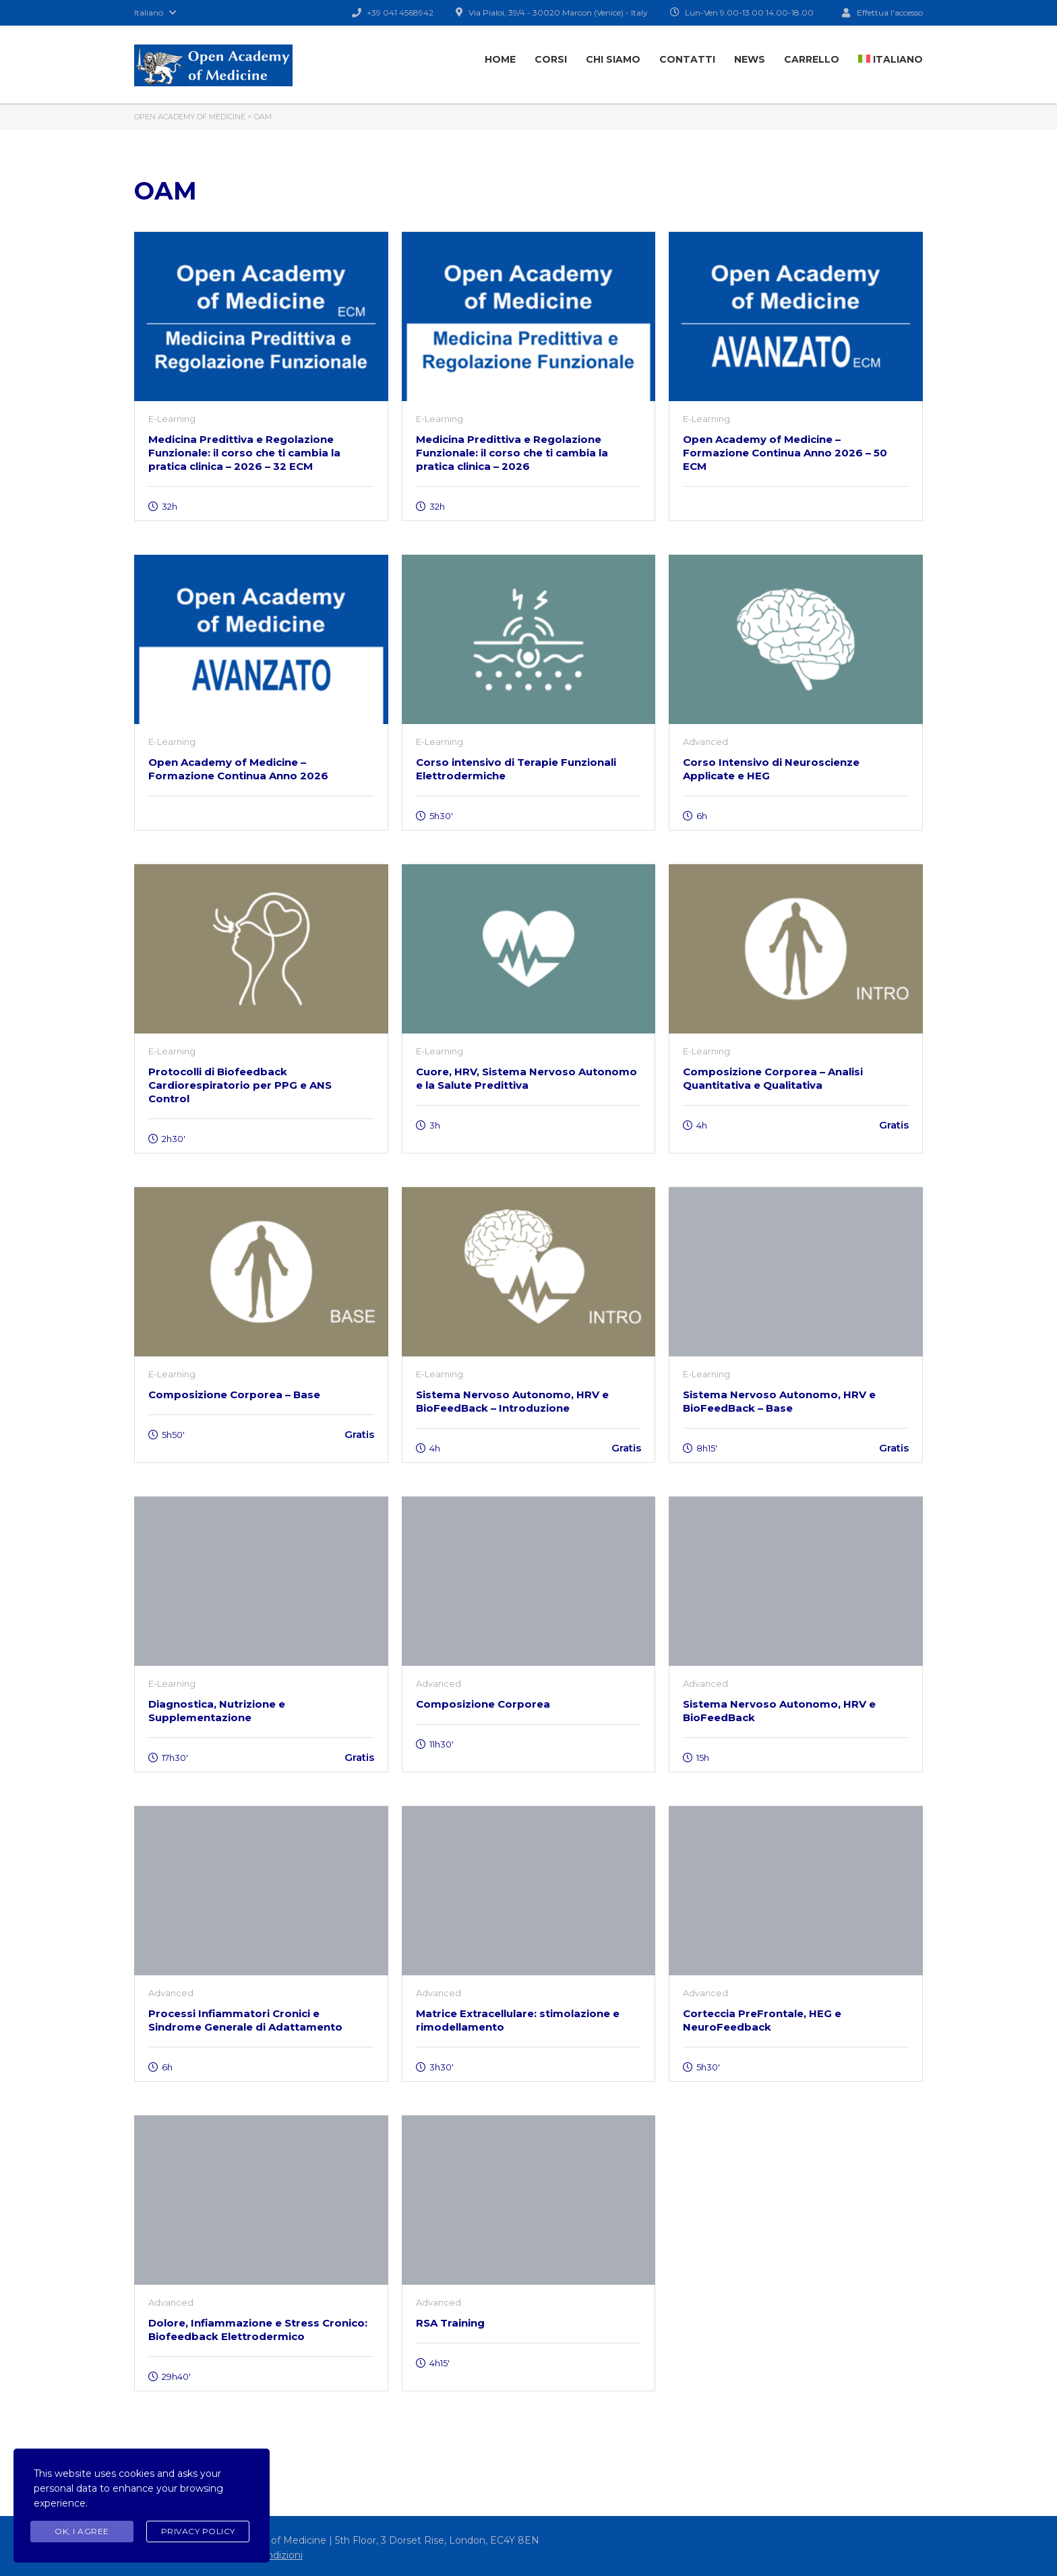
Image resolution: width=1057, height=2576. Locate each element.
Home (500, 59)
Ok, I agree (82, 2531)
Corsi (551, 59)
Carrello (811, 59)
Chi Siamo (613, 59)
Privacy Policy (198, 2531)
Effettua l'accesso (882, 12)
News (749, 59)
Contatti (687, 59)
